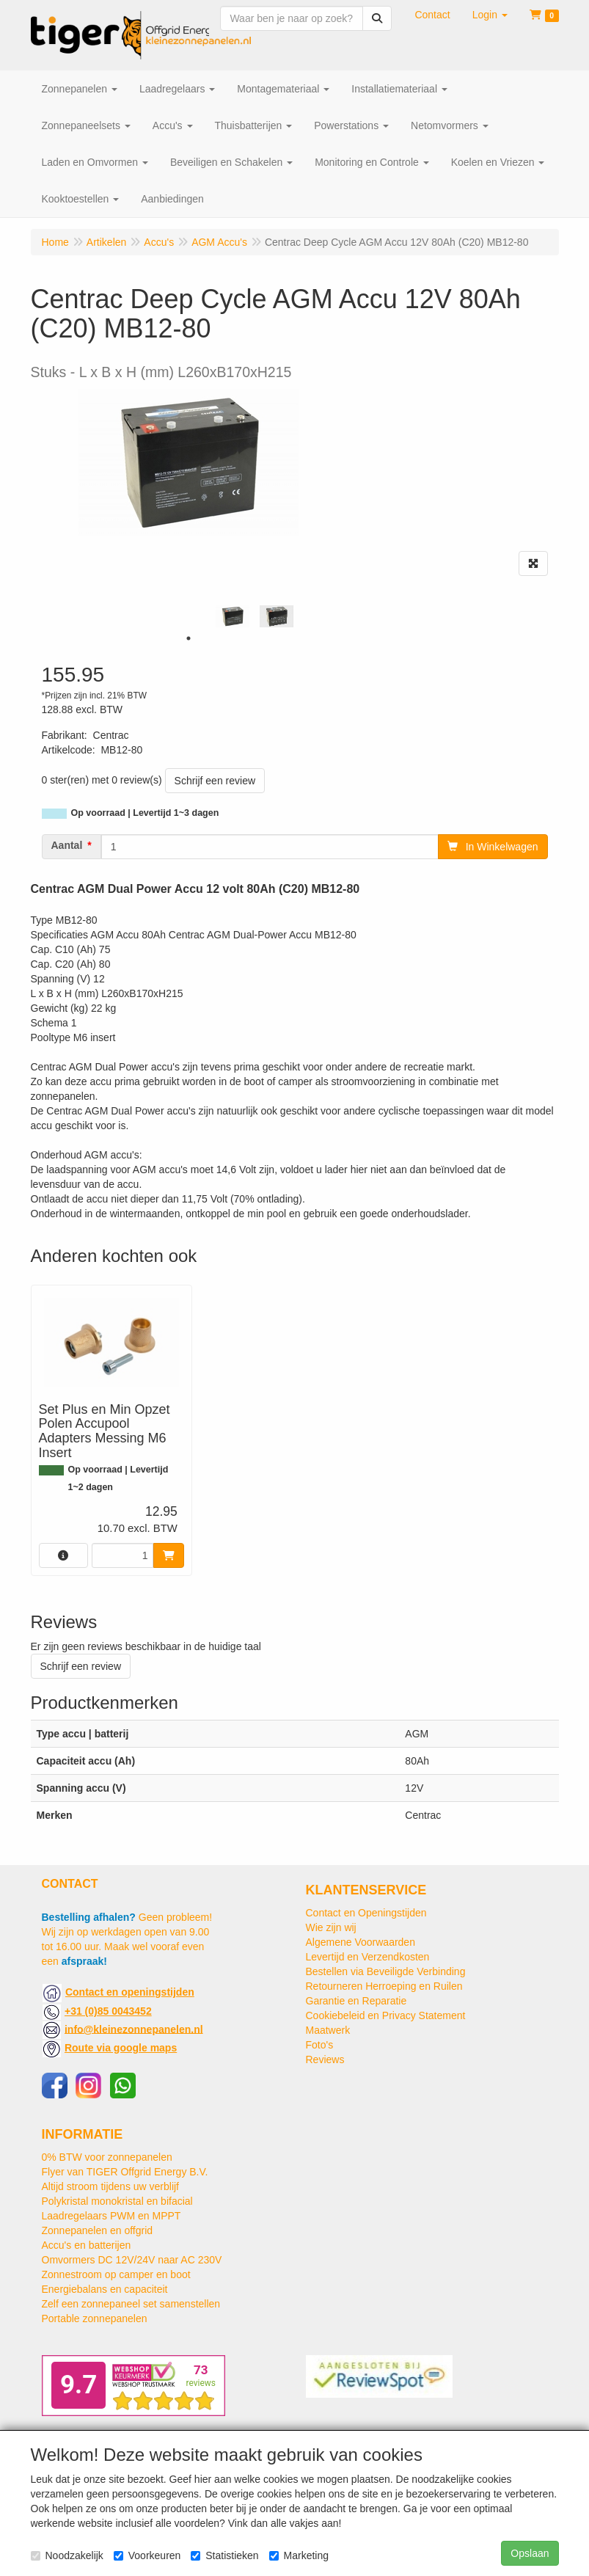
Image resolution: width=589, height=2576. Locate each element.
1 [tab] (188, 638)
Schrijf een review (215, 781)
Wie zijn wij (331, 1927)
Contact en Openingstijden (366, 1913)
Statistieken (224, 2555)
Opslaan (530, 2553)
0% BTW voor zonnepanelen (107, 2157)
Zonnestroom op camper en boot (116, 2274)
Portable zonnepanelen (94, 2318)
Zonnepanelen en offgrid (97, 2230)
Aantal (67, 845)
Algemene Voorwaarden (360, 1942)
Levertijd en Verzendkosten (368, 1957)
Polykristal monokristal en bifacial (117, 2201)
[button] (490, 14)
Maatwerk (328, 2030)
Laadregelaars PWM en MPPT (111, 2216)
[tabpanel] (232, 616)
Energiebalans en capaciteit (105, 2289)
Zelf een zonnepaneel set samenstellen (131, 2304)
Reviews (325, 2059)
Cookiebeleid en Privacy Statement (386, 2015)
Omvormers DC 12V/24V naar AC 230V (132, 2260)
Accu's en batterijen (86, 2245)
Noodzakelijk (67, 2555)
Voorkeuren (147, 2555)
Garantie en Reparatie (356, 2001)
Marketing (299, 2555)
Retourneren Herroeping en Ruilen (384, 1986)
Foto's (320, 2045)
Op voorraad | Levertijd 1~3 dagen (145, 813)
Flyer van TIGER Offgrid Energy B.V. (125, 2172)
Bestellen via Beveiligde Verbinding (386, 1971)
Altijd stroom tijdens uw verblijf (111, 2186)
